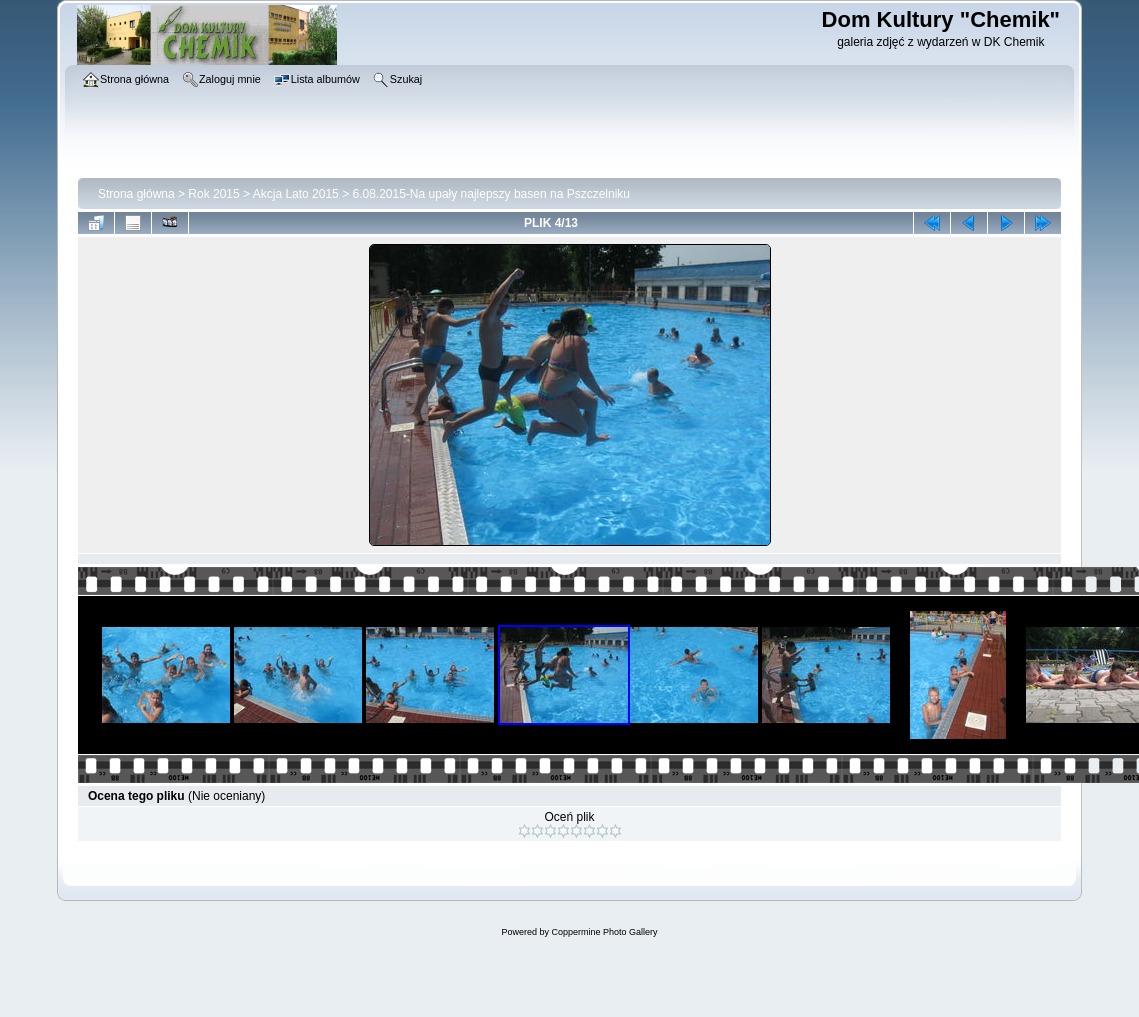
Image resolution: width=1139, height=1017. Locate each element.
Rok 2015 (213, 194)
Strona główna (136, 194)
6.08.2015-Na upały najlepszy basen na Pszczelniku (491, 194)
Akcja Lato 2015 (296, 194)
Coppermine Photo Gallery (604, 932)
